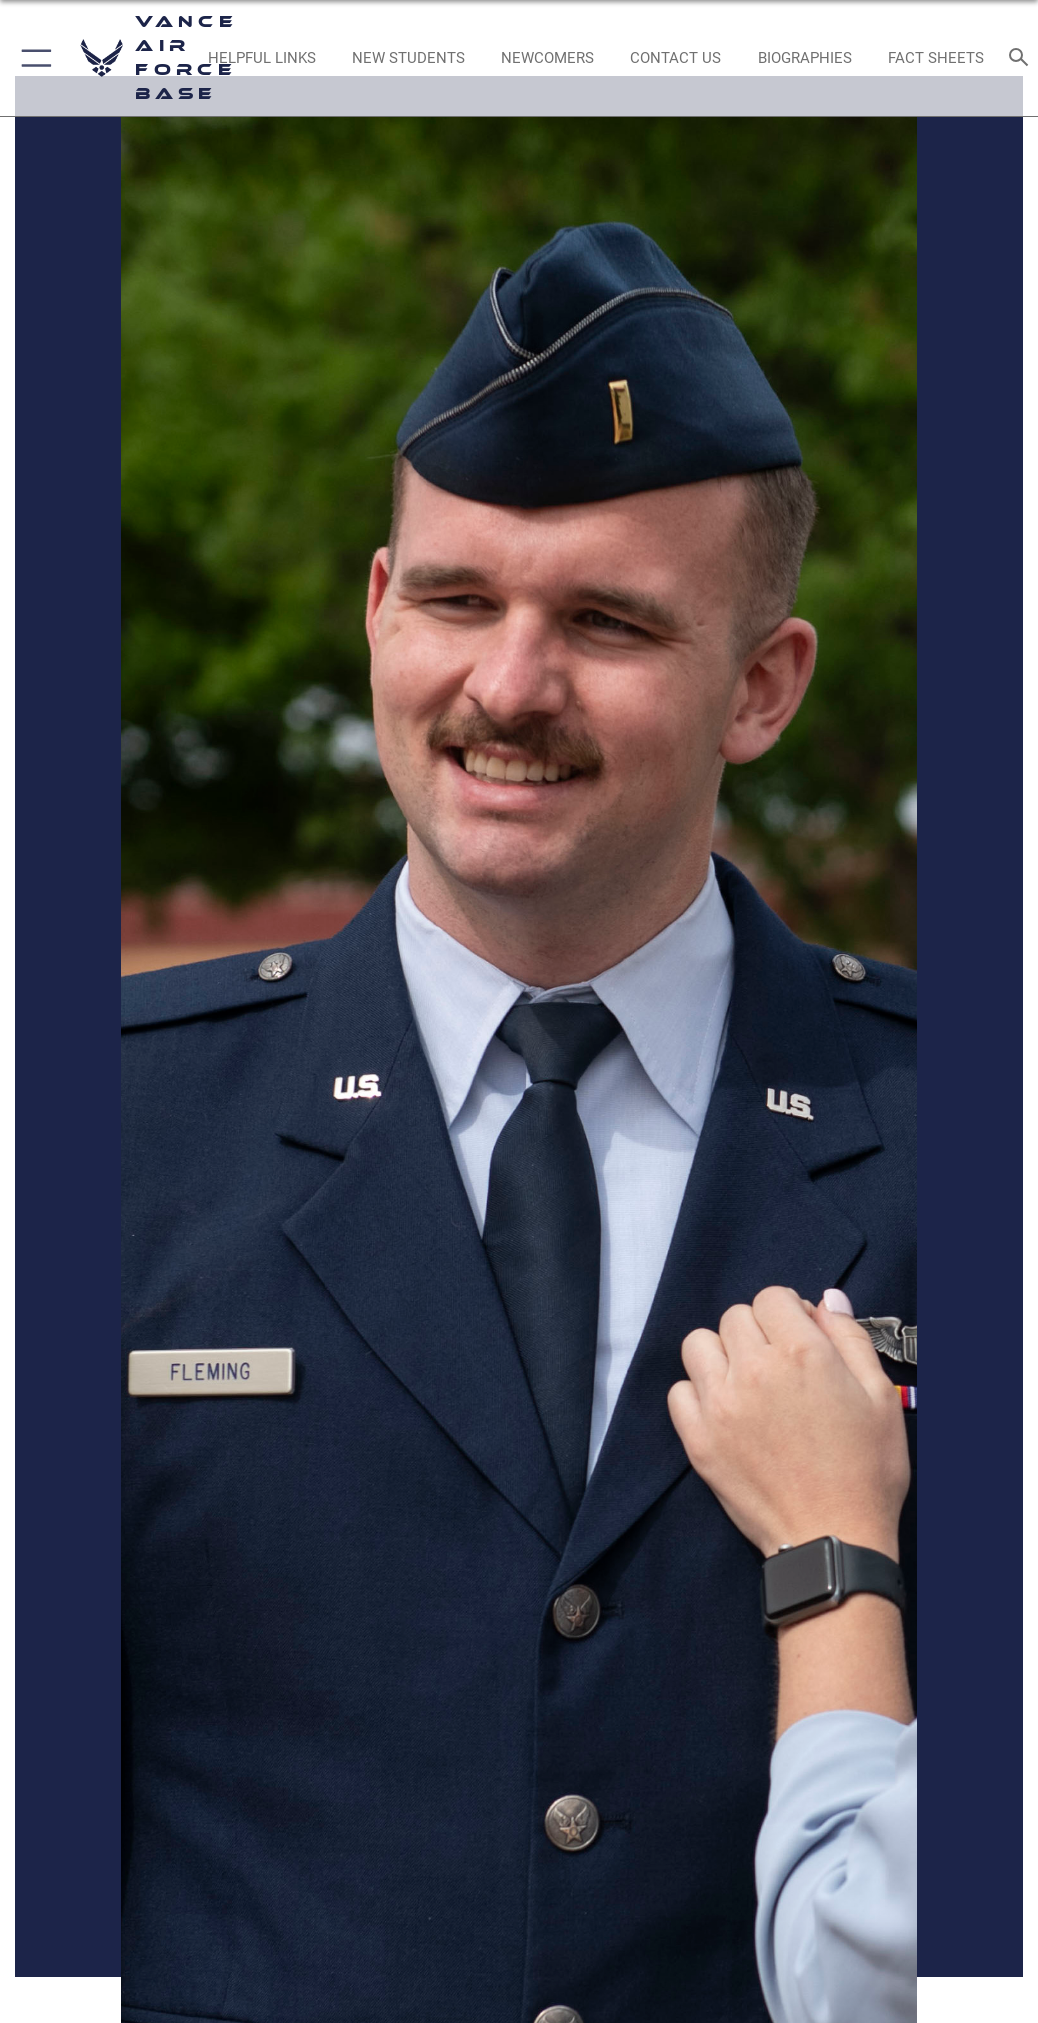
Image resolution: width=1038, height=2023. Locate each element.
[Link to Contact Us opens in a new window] (676, 58)
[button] (32, 58)
